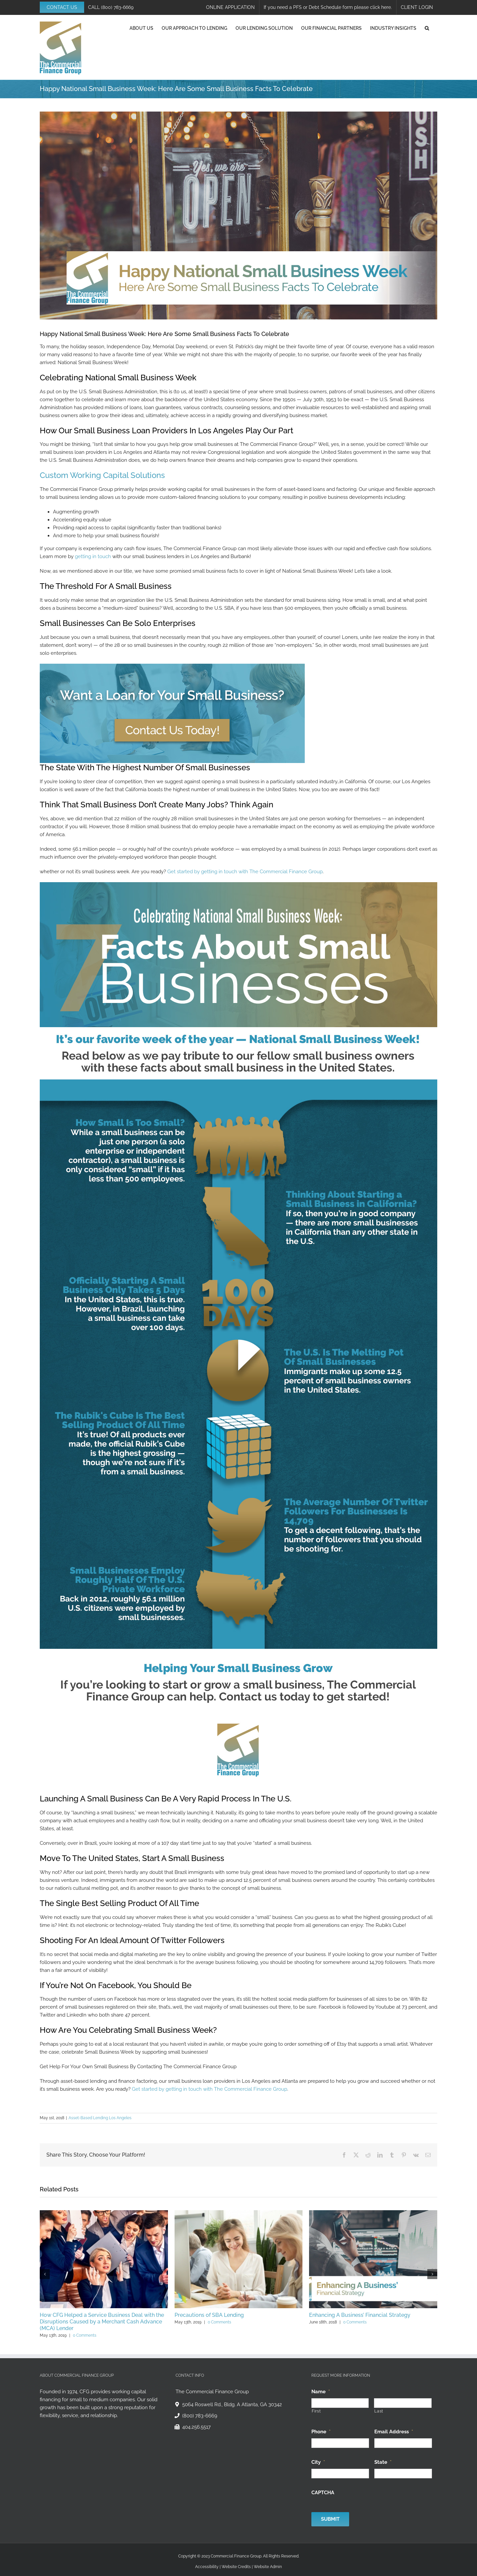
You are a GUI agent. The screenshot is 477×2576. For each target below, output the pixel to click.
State (383, 2462)
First (316, 2411)
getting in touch (93, 556)
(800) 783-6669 (117, 7)
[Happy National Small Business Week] (238, 215)
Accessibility (207, 2566)
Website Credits (236, 2566)
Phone (321, 2432)
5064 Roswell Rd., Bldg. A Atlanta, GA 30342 (232, 2405)
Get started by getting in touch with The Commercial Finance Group (245, 872)
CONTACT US (62, 7)
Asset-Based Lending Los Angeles (100, 2118)
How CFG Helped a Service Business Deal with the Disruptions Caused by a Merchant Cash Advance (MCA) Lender (102, 2321)
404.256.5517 (196, 2427)
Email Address (393, 2432)
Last (378, 2411)
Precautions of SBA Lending (209, 2315)
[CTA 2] (172, 666)
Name (320, 2392)
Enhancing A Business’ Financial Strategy (359, 2315)
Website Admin (268, 2566)
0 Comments (84, 2335)
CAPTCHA (322, 2493)
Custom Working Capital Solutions (102, 475)
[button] (427, 28)
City (318, 2462)
